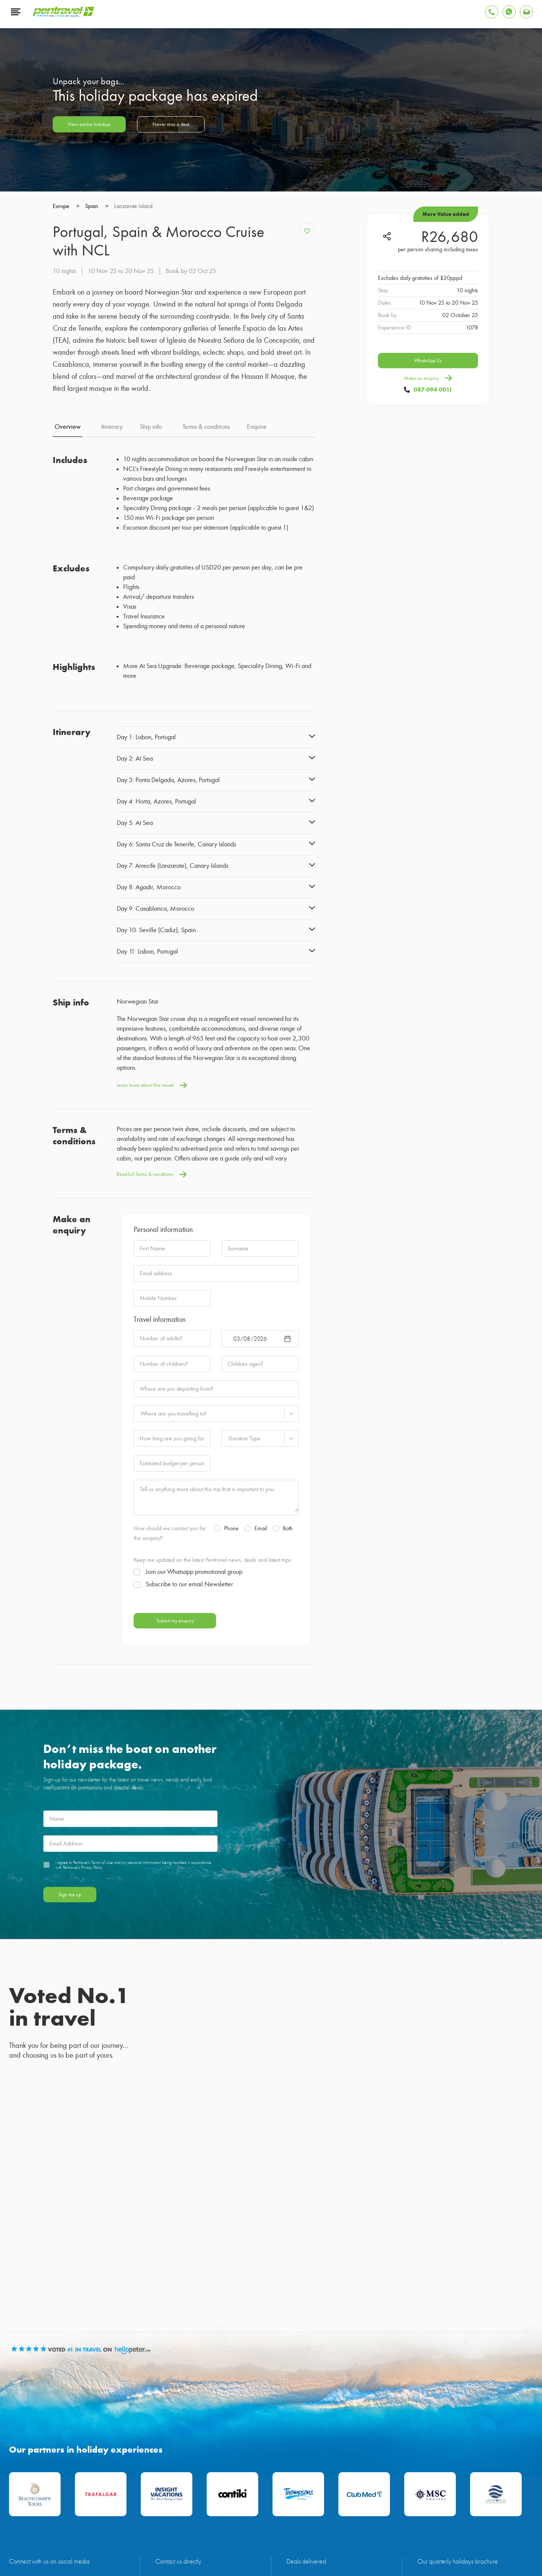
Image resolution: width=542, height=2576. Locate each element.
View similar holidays (89, 381)
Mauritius (30, 2505)
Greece (195, 2505)
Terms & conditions (206, 671)
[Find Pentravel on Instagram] (84, 2443)
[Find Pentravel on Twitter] (62, 2443)
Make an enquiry (428, 635)
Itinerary (112, 671)
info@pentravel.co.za (178, 2438)
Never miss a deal (170, 381)
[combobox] (140, 1658)
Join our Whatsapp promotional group (188, 1816)
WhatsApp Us (428, 617)
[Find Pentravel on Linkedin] (17, 2464)
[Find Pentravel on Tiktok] (106, 2443)
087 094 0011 (433, 646)
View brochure (433, 2461)
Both (283, 1772)
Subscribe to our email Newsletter (183, 1829)
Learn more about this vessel (152, 1330)
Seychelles (90, 2505)
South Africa (268, 2505)
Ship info (151, 671)
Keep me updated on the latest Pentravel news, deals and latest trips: (213, 1804)
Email (255, 1772)
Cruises (298, 2505)
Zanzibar (120, 2505)
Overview (68, 671)
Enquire (256, 671)
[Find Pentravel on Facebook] (17, 2443)
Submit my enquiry (175, 1865)
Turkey (170, 2505)
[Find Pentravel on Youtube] (40, 2443)
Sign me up (69, 2139)
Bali (242, 2505)
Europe (147, 2505)
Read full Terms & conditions (152, 1419)
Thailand (221, 2505)
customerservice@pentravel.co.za (192, 2447)
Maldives (59, 2505)
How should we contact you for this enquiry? (170, 1777)
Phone (226, 1772)
